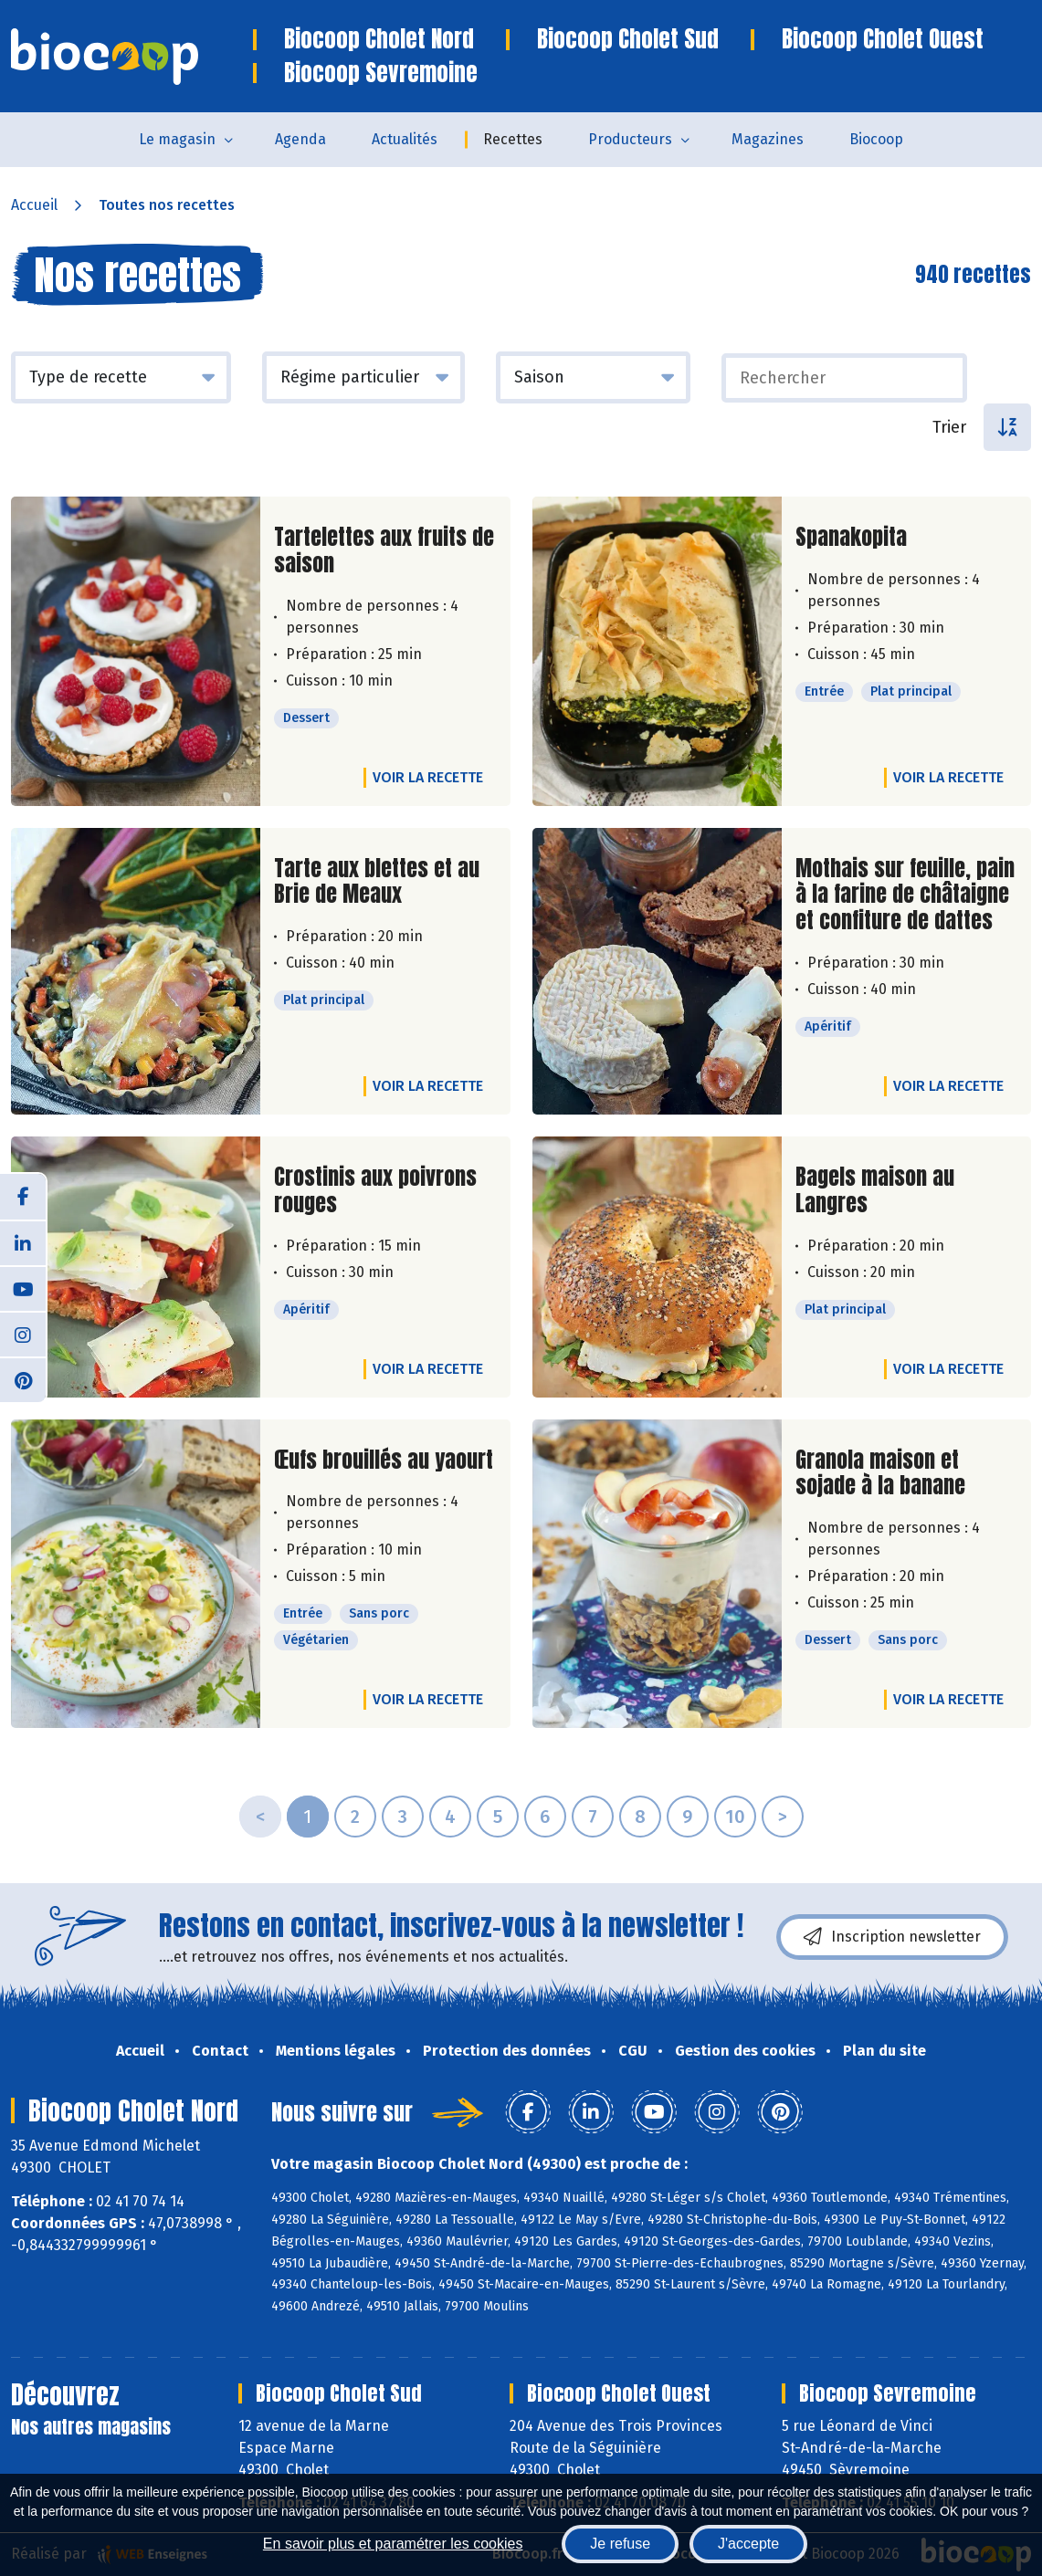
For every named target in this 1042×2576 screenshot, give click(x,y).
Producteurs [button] (630, 139)
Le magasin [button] (177, 139)
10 (735, 1816)
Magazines (768, 139)
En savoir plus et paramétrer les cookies (393, 2543)
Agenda (300, 139)
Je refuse (620, 2543)
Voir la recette (428, 777)
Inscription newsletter (892, 1937)
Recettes (512, 139)
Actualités (404, 139)
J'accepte (748, 2543)
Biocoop (876, 139)
